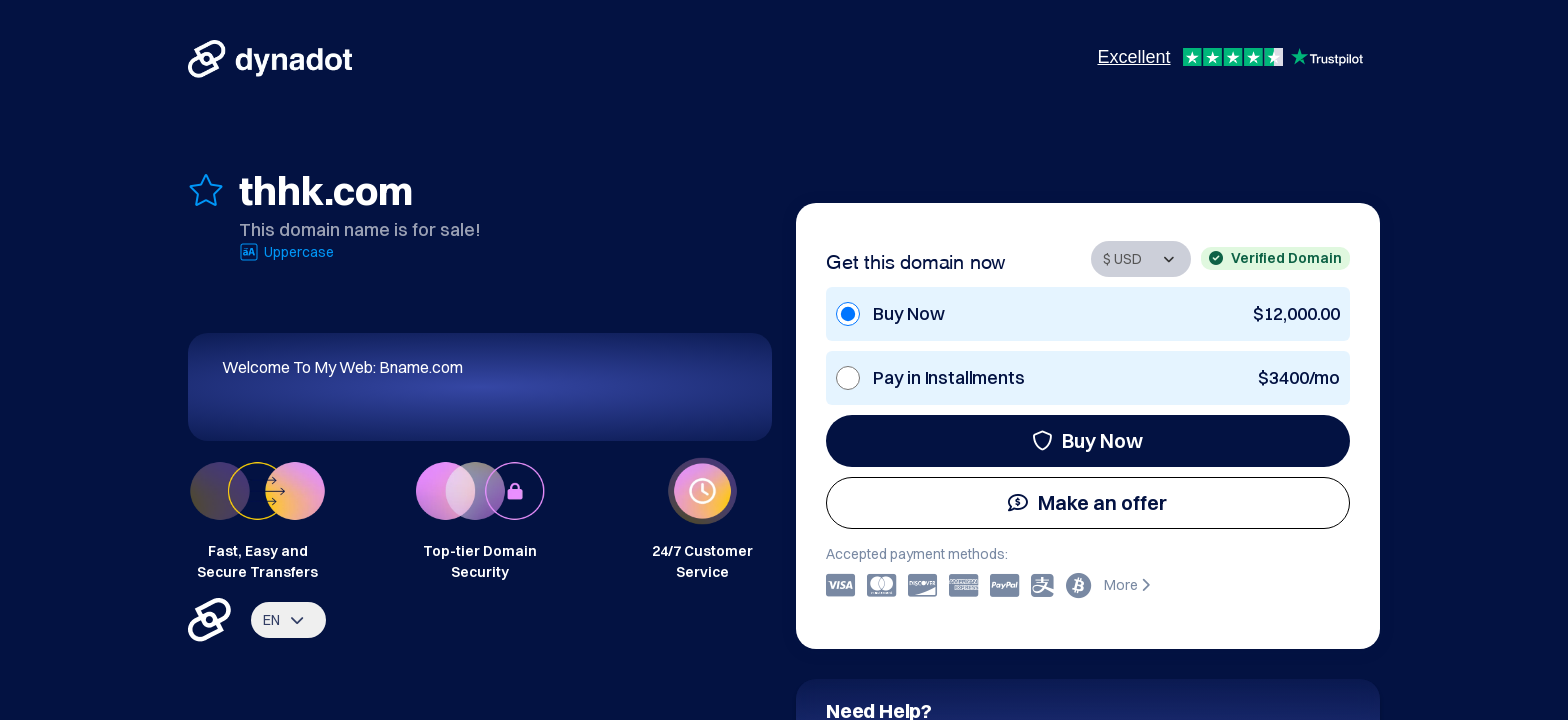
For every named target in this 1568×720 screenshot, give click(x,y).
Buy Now (1087, 440)
